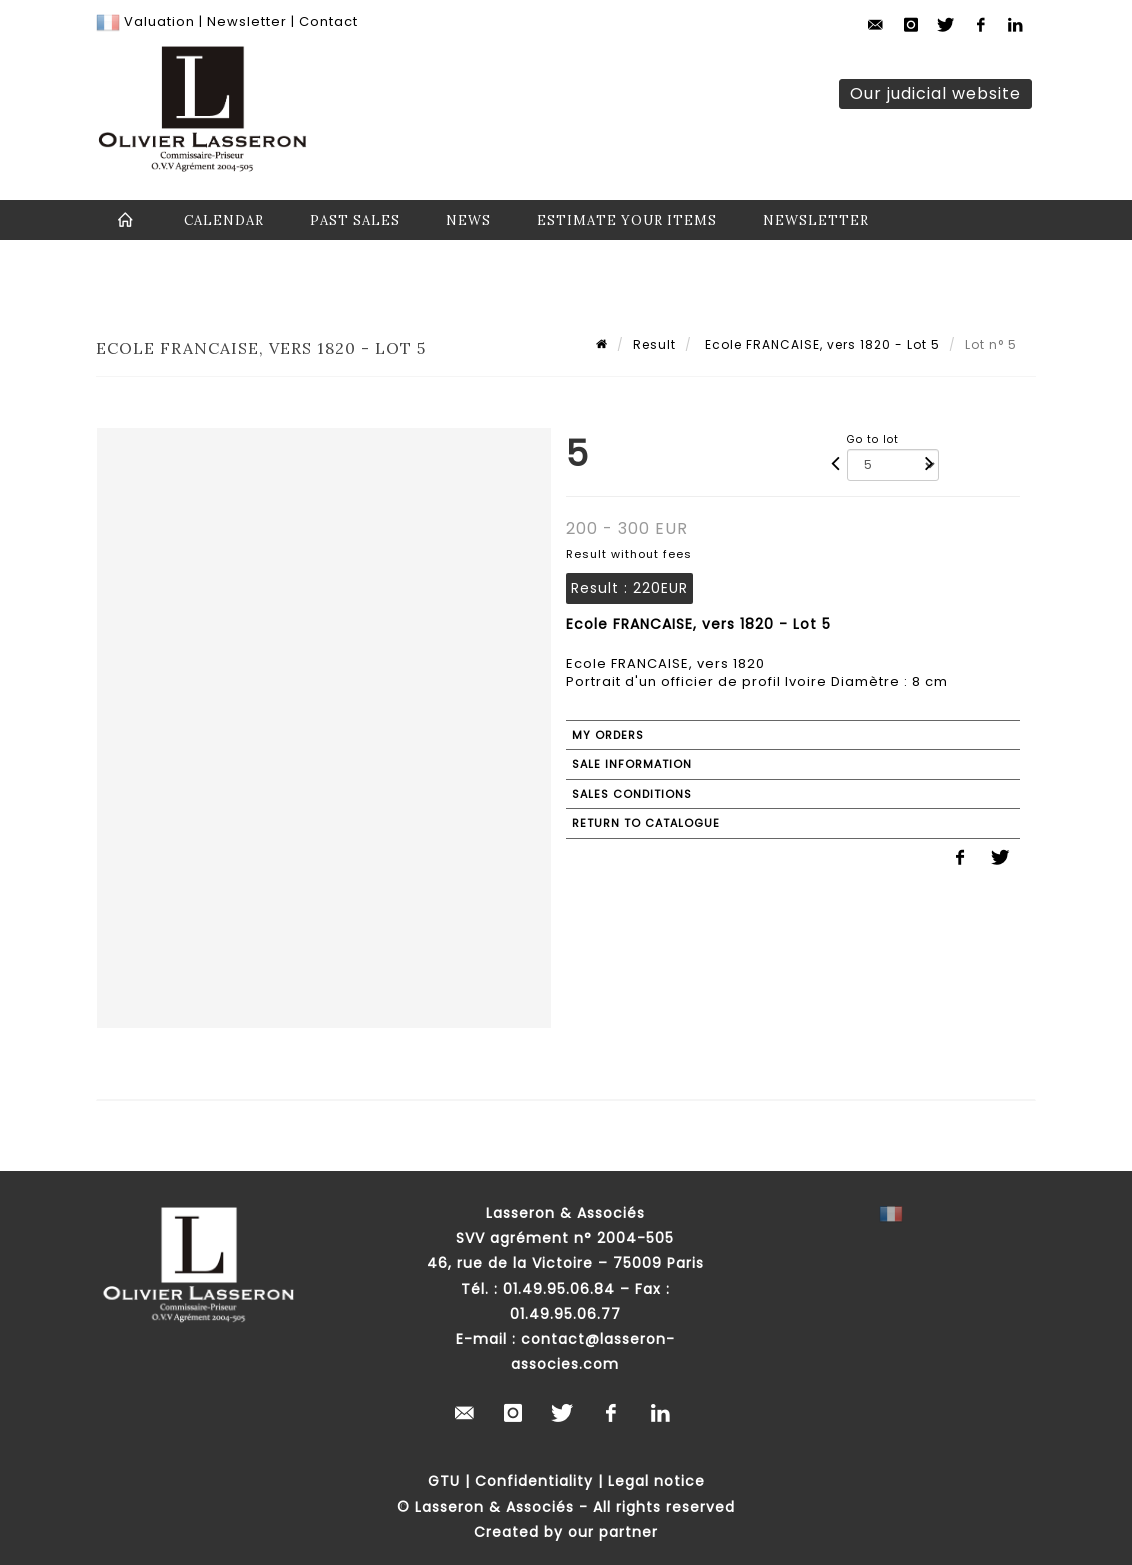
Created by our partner (566, 1532)
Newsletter (245, 21)
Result (654, 344)
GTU (444, 1481)
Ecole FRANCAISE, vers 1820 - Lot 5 (820, 344)
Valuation (159, 21)
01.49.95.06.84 (559, 1289)
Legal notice (656, 1481)
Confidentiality (534, 1481)
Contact (328, 21)
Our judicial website (935, 93)
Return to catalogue (646, 823)
